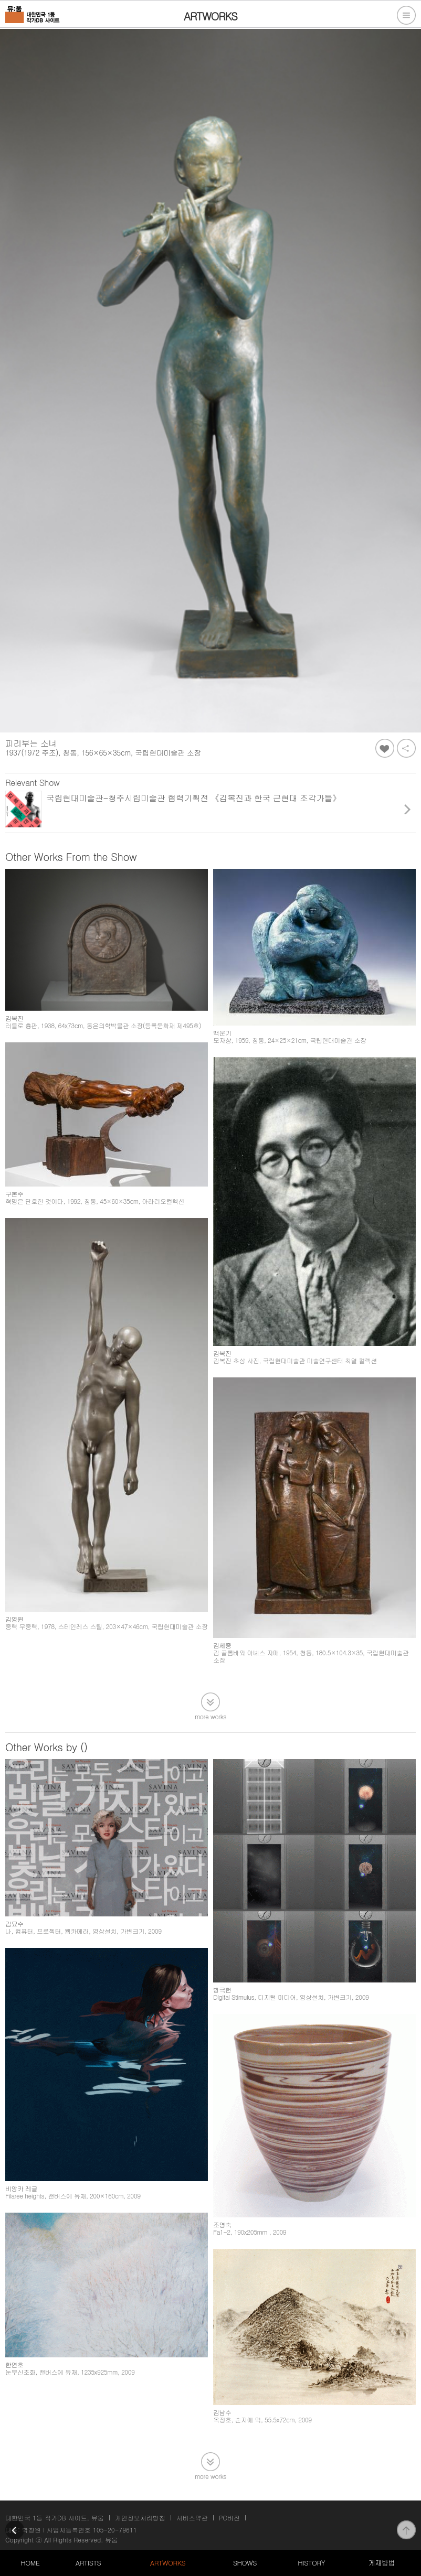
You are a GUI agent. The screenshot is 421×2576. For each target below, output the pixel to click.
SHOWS (245, 2563)
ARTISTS (88, 2563)
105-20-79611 (115, 2529)
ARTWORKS (167, 2563)
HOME (29, 2563)
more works (210, 1716)
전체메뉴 (406, 15)
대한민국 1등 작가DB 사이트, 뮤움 (54, 2517)
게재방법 (382, 2563)
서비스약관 (192, 2517)
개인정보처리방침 (140, 2517)
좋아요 (384, 748)
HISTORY (311, 2563)
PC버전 (229, 2517)
